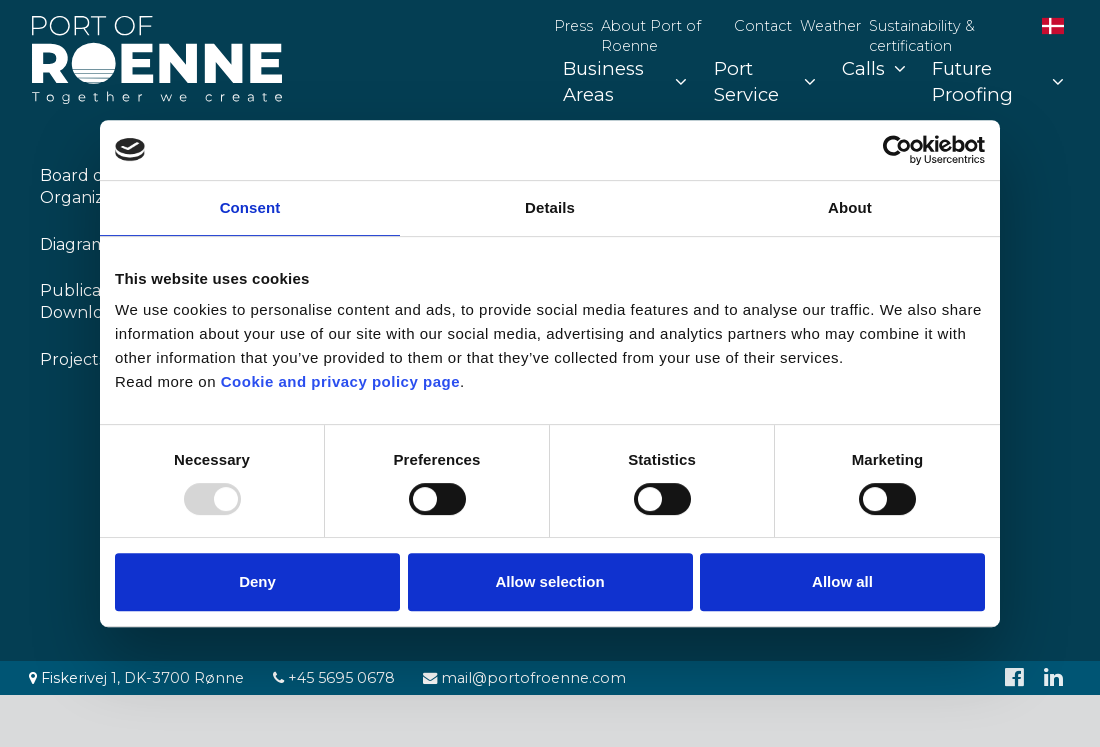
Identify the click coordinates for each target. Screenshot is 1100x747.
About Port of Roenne (651, 36)
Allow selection (549, 581)
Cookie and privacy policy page (340, 381)
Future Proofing (998, 81)
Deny (257, 581)
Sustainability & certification (922, 36)
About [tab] (850, 207)
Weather (830, 26)
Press (573, 26)
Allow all (842, 581)
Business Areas (625, 81)
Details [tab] (550, 207)
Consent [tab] (250, 207)
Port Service (765, 81)
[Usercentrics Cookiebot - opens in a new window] (897, 150)
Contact (763, 26)
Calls (874, 68)
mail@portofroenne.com (524, 678)
